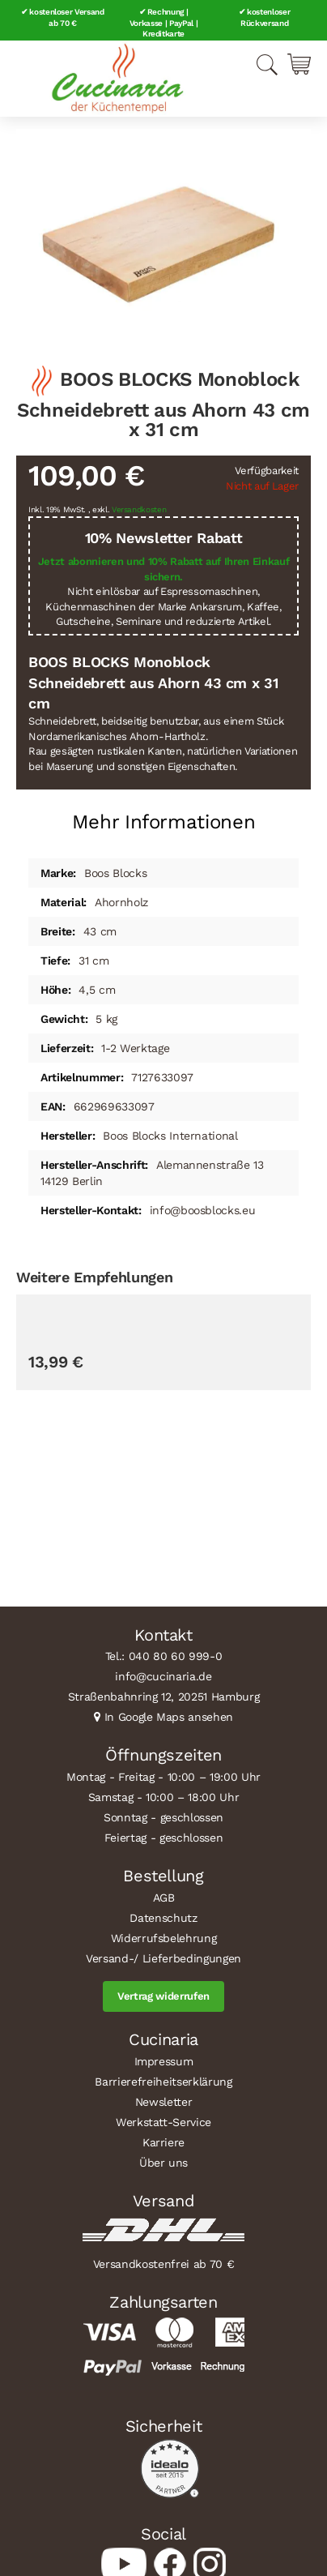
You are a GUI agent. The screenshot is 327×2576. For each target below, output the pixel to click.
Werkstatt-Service (163, 2122)
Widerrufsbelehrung (164, 1938)
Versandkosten (139, 509)
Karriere (163, 2142)
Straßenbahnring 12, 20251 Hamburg (164, 1696)
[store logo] (117, 78)
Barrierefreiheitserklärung (163, 2081)
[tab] (163, 816)
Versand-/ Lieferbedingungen (163, 1958)
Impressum (163, 2061)
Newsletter (164, 2101)
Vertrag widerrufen (163, 1996)
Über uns (163, 2162)
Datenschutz (163, 1917)
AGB (164, 1897)
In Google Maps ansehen (169, 1716)
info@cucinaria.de (163, 1676)
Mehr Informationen (164, 822)
